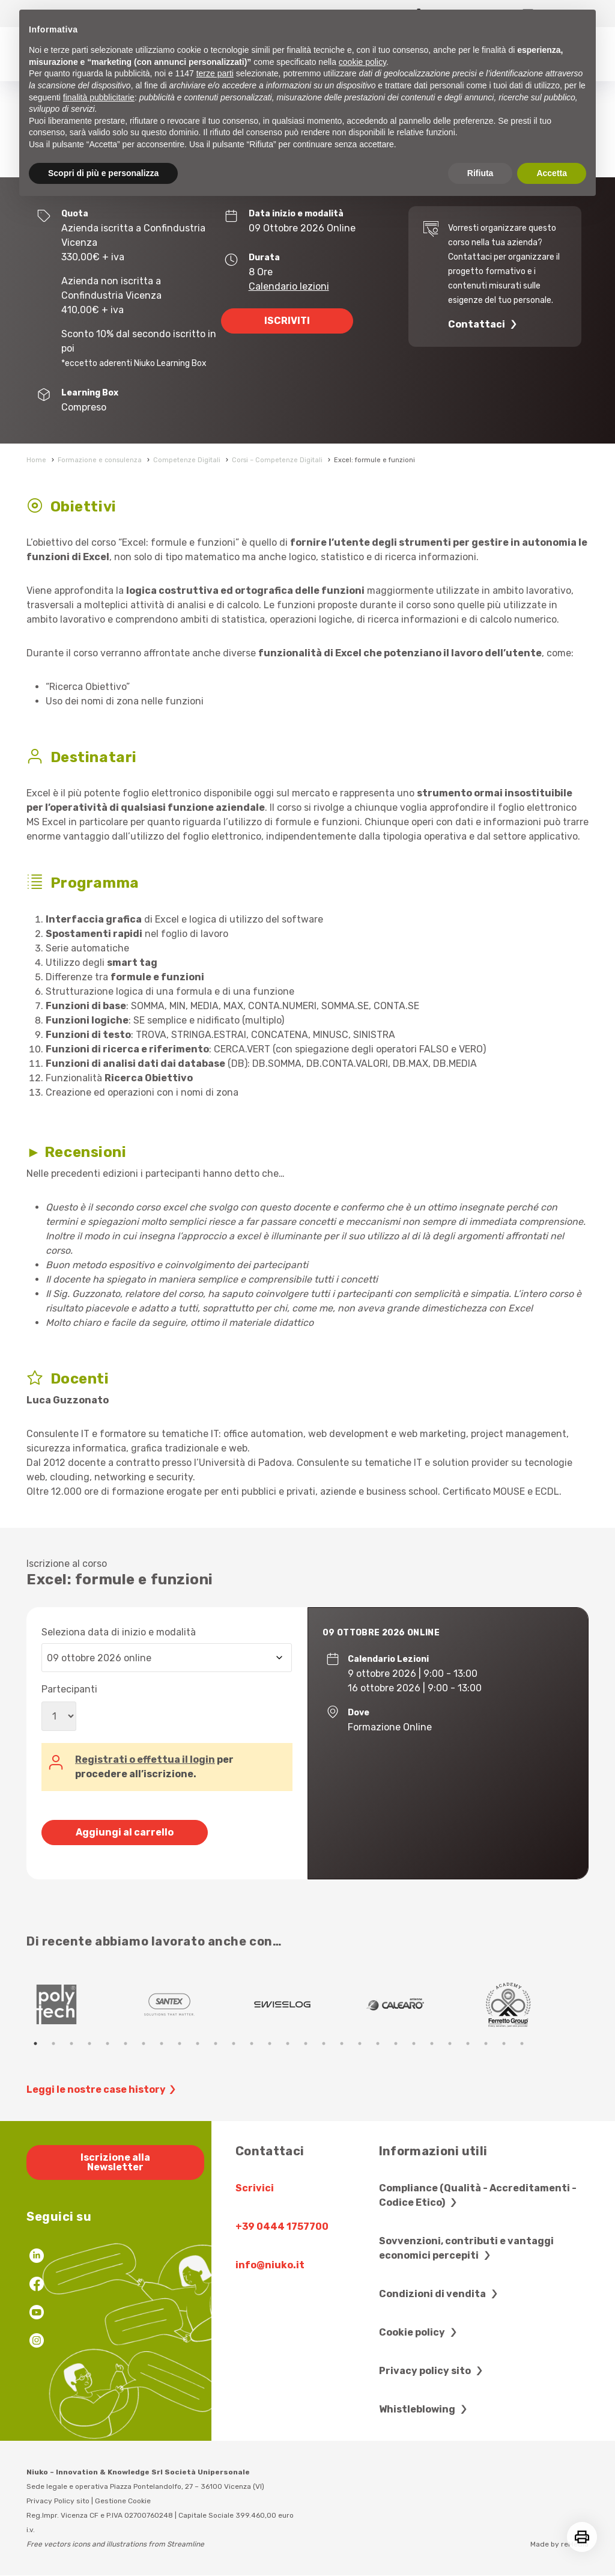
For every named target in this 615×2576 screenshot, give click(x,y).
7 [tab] (144, 2043)
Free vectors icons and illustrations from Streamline (115, 2544)
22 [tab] (414, 2043)
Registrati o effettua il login (145, 1759)
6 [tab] (126, 2043)
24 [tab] (450, 2043)
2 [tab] (53, 2043)
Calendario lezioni (289, 286)
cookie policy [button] (362, 62)
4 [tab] (89, 2043)
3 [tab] (71, 2043)
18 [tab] (342, 2043)
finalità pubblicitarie (99, 97)
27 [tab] (504, 2043)
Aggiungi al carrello (125, 1832)
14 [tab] (270, 2043)
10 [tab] (198, 2043)
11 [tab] (216, 2043)
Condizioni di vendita (440, 2294)
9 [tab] (180, 2043)
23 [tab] (432, 2043)
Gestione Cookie (123, 2501)
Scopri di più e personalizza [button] (103, 173)
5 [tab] (107, 2043)
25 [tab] (468, 2043)
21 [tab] (396, 2043)
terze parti (215, 73)
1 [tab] (35, 2043)
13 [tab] (252, 2043)
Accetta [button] (551, 173)
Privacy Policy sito (57, 2501)
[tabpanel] (82, 2004)
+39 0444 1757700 (282, 2226)
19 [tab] (360, 2043)
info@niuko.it (269, 2265)
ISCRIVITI (287, 320)
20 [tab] (378, 2043)
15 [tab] (288, 2043)
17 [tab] (324, 2043)
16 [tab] (306, 2043)
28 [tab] (522, 2043)
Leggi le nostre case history (102, 2089)
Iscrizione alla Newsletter (115, 2162)
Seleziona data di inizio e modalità (118, 1632)
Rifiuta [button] (480, 173)
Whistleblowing (424, 2409)
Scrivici (254, 2188)
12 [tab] (234, 2043)
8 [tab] (162, 2043)
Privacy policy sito (432, 2370)
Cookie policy (419, 2332)
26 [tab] (486, 2043)
